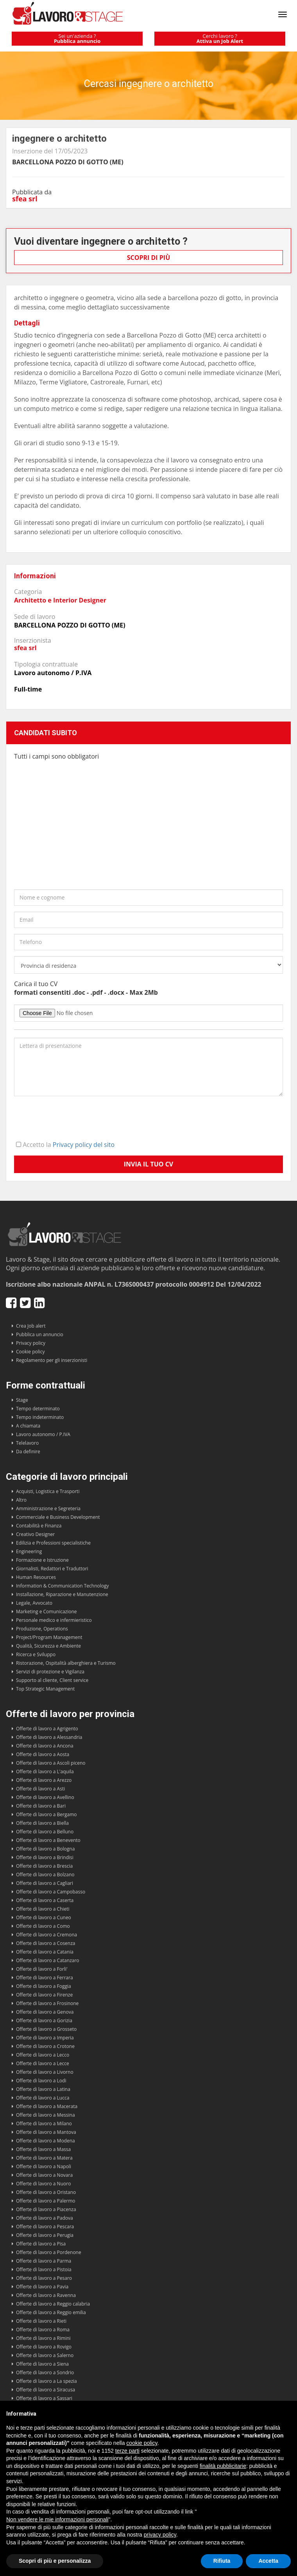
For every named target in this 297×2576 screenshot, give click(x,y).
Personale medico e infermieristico (54, 1620)
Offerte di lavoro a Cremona (46, 1934)
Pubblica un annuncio (39, 1334)
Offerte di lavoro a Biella (42, 1823)
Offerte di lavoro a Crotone (45, 2046)
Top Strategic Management (45, 1688)
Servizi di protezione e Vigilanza (50, 1671)
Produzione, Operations (42, 1628)
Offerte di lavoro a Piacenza (46, 2209)
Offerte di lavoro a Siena (42, 2364)
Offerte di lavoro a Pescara (45, 2226)
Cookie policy (30, 1351)
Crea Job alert (31, 1326)
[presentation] (73, 1117)
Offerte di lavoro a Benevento (48, 1840)
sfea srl (25, 198)
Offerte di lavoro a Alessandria (49, 1737)
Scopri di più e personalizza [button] (55, 2561)
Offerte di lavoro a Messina (45, 2115)
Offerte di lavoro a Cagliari (44, 1883)
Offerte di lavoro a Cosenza (45, 1943)
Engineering (29, 1551)
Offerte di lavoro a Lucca (42, 2097)
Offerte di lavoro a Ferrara (44, 1977)
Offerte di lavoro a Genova (44, 2012)
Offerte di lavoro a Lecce (42, 2063)
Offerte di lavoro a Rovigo (44, 2346)
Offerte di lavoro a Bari (41, 1806)
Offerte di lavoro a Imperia (45, 2037)
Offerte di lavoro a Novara (44, 2175)
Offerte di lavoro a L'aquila (45, 1771)
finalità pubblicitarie (223, 2466)
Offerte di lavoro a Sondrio (45, 2372)
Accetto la (65, 1144)
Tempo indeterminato (40, 1417)
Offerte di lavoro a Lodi (41, 2080)
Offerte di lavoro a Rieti (41, 2321)
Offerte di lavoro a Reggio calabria (53, 2303)
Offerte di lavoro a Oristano (46, 2192)
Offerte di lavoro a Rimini (43, 2338)
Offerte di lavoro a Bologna (45, 1848)
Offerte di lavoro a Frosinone (47, 2003)
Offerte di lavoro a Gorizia (44, 2020)
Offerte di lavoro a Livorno (44, 2072)
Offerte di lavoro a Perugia (44, 2235)
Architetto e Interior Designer (60, 600)
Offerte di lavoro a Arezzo (44, 1780)
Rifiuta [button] (222, 2561)
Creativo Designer (35, 1534)
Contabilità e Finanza (38, 1525)
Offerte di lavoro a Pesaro (44, 2278)
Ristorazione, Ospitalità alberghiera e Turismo (66, 1663)
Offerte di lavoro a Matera (44, 2158)
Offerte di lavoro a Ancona (44, 1745)
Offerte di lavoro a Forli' (42, 1969)
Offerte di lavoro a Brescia (44, 1866)
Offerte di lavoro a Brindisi (44, 1857)
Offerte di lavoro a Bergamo (46, 1814)
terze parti (127, 2451)
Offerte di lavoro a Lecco (42, 2055)
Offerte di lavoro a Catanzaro (47, 1960)
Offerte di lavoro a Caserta (44, 1900)
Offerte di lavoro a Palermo (45, 2200)
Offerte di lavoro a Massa (43, 2149)
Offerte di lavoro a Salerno (44, 2355)
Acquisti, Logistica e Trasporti (47, 1491)
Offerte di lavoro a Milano (44, 2123)
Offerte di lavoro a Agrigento (47, 1728)
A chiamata (28, 1425)
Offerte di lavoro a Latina (43, 2089)
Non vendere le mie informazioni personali (57, 2519)
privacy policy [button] (160, 2535)
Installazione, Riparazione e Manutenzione (62, 1594)
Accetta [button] (268, 2561)
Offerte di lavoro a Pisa (41, 2243)
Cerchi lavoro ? (220, 38)
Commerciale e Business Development (58, 1517)
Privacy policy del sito (84, 1144)
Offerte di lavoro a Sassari (44, 2398)
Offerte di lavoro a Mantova (46, 2132)
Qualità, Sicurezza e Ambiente (48, 1646)
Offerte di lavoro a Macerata (46, 2106)
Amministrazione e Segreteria (48, 1508)
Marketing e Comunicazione (46, 1611)
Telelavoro (27, 1443)
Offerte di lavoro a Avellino (45, 1797)
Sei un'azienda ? (77, 38)
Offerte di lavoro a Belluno (44, 1831)
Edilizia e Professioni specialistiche (53, 1543)
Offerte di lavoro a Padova (44, 2218)
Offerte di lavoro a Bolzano (45, 1874)
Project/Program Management (49, 1637)
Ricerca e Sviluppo (35, 1654)
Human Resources (36, 1577)
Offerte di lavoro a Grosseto (46, 2029)
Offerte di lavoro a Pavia (42, 2286)
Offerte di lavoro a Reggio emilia (51, 2312)
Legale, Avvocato (34, 1603)
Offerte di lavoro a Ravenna (46, 2295)
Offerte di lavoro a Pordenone (48, 2252)
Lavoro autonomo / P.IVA (43, 1434)
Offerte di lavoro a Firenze (44, 1994)
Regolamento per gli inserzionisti (51, 1360)
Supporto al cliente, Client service (52, 1680)
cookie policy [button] (141, 2443)
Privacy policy (30, 1343)
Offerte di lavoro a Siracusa (45, 2389)
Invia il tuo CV (149, 1164)
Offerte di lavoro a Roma (43, 2329)
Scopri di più (148, 257)
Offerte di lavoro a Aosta (42, 1754)
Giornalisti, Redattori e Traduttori (52, 1568)
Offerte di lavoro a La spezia (46, 2381)
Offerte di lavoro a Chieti (43, 1909)
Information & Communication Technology (62, 1585)
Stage (22, 1400)
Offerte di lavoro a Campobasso (50, 1891)
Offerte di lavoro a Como (43, 1926)
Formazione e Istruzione (42, 1560)
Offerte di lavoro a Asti (40, 1788)
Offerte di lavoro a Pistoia (44, 2269)
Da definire (28, 1451)
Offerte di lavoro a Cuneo (43, 1917)
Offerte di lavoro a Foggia (43, 1986)
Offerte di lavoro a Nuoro (43, 2183)
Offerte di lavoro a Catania (44, 1951)
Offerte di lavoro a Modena (45, 2140)
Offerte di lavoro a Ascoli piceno (51, 1763)
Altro (21, 1500)
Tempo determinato (38, 1408)
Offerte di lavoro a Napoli (43, 2166)
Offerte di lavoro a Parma (43, 2261)
